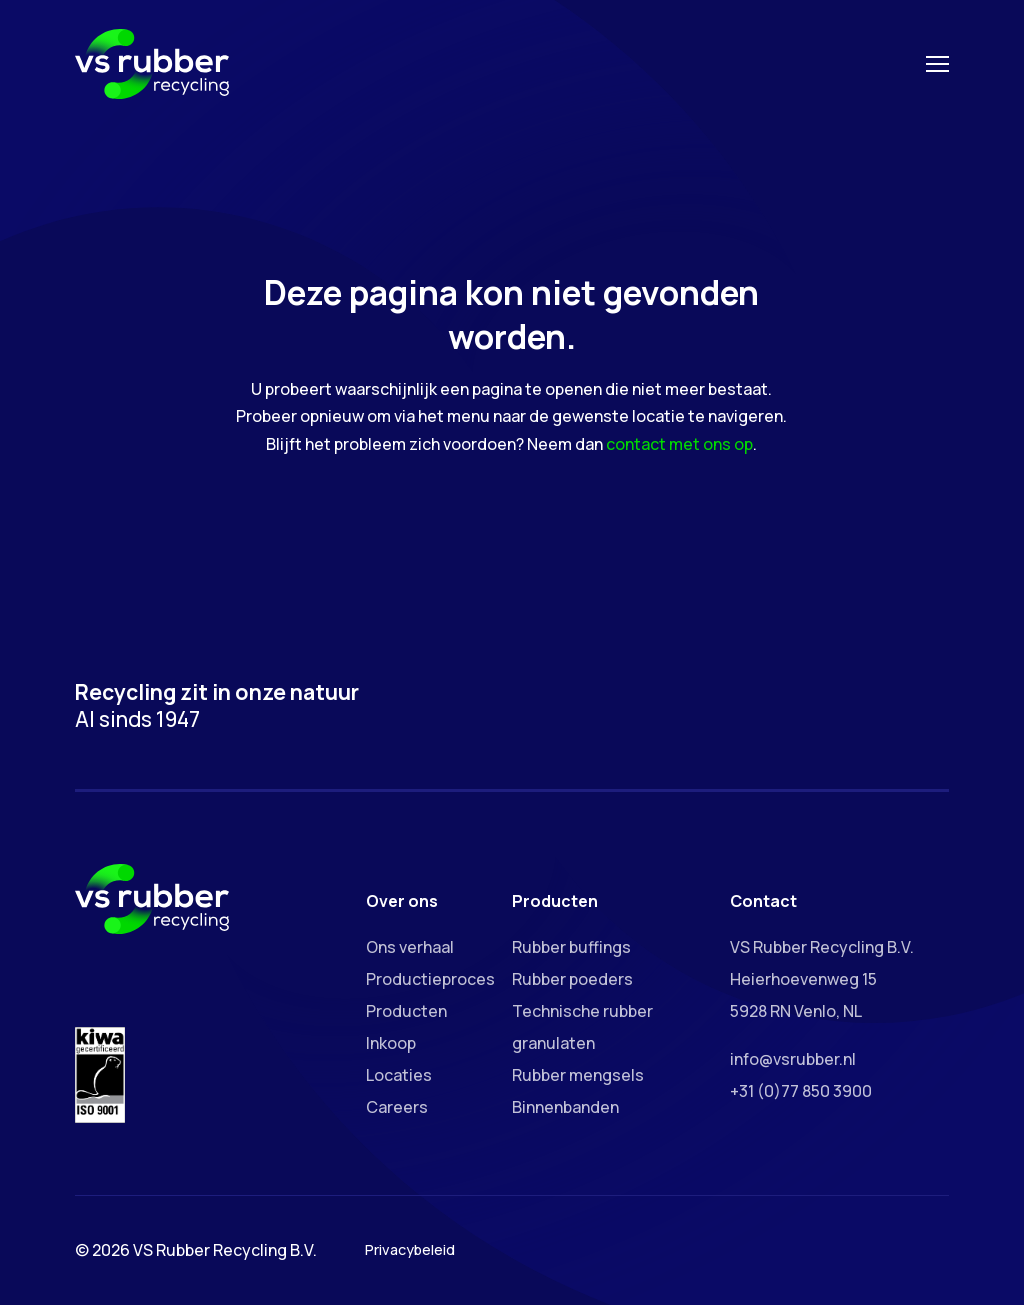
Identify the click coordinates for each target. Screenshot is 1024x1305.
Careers (397, 1107)
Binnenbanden (565, 1107)
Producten (406, 1011)
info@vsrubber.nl (793, 1059)
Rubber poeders (572, 979)
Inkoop (391, 1043)
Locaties (399, 1075)
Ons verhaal (410, 947)
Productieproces (430, 979)
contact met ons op (679, 444)
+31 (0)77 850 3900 (801, 1091)
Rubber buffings (571, 947)
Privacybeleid (410, 1249)
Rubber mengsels (578, 1075)
